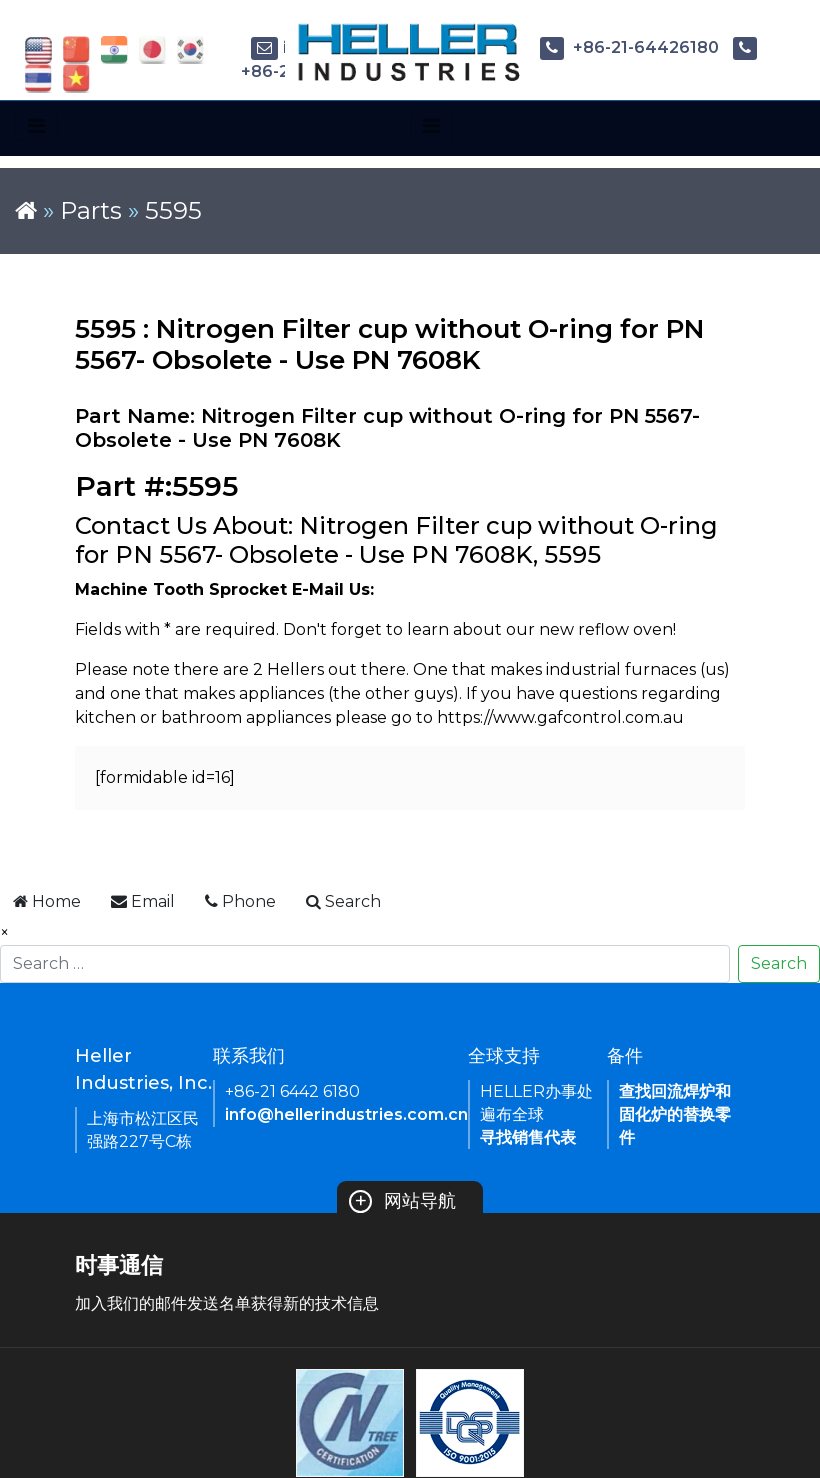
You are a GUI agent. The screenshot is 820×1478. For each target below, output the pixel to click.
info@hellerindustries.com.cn (346, 1114)
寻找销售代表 (528, 1137)
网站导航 (402, 1201)
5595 (173, 210)
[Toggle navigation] (36, 126)
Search (779, 963)
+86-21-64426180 (629, 47)
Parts (91, 210)
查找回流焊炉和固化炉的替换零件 (675, 1114)
